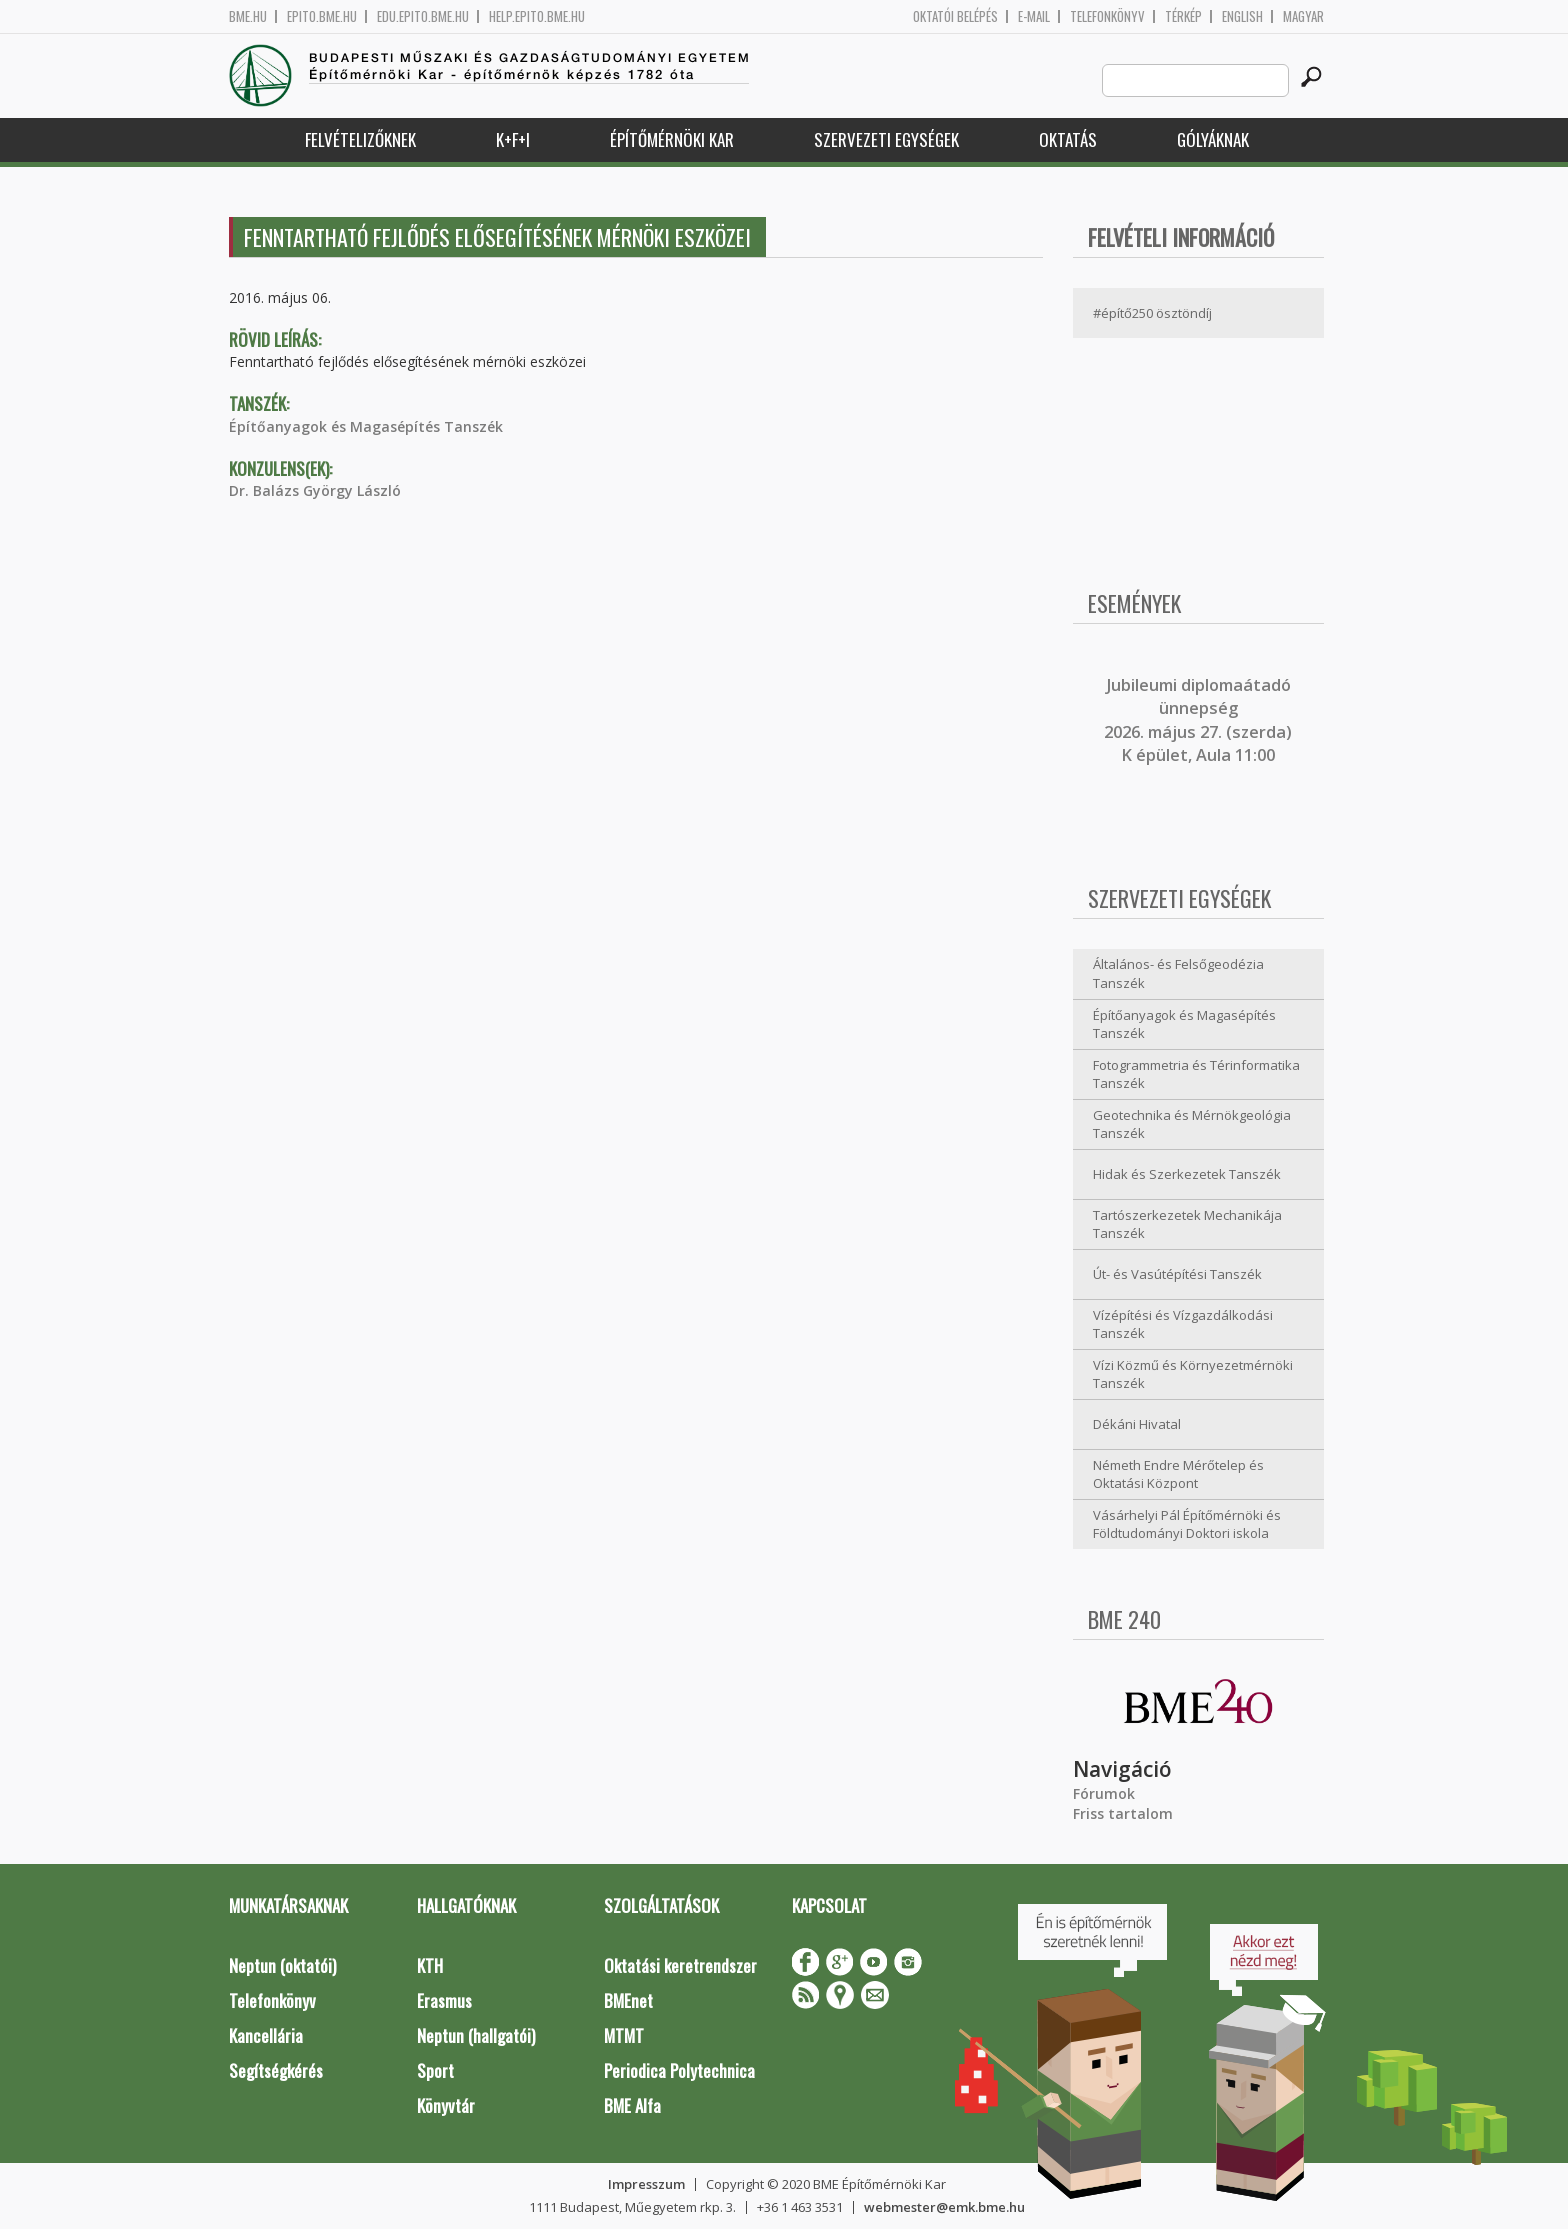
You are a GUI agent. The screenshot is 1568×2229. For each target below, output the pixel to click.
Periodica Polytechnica (679, 2070)
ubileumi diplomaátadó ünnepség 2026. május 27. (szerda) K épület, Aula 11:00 (1198, 720)
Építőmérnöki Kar (672, 139)
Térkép (1183, 16)
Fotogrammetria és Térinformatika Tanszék (1196, 1074)
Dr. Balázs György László (315, 490)
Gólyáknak (1213, 139)
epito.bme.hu (322, 16)
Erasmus (444, 2000)
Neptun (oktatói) (282, 1965)
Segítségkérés (276, 2070)
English (1242, 16)
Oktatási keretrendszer (680, 1965)
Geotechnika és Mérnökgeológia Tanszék (1192, 1124)
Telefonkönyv (1107, 16)
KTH (430, 1965)
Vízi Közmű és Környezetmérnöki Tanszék (1193, 1374)
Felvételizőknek (360, 139)
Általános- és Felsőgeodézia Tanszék (1178, 973)
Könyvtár (446, 2105)
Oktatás (1068, 139)
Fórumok (1104, 1793)
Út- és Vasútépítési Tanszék (1177, 1274)
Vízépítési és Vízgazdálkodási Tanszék (1183, 1324)
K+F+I (513, 139)
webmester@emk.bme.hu (944, 2207)
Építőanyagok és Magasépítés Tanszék (366, 426)
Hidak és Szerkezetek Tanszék (1187, 1174)
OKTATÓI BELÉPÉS (955, 16)
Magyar (1303, 16)
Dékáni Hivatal (1137, 1424)
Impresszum (646, 2184)
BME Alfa (632, 2105)
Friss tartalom (1123, 1813)
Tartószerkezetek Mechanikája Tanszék (1187, 1224)
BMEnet (628, 2000)
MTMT (624, 2035)
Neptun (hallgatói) (476, 2035)
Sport (435, 2070)
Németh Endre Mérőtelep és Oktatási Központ (1178, 1474)
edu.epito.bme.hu (423, 16)
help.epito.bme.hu (537, 16)
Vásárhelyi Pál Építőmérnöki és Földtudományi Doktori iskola (1187, 1524)
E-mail (1034, 16)
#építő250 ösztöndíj (1152, 313)
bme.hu (248, 16)
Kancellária (266, 2035)
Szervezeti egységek (886, 139)
